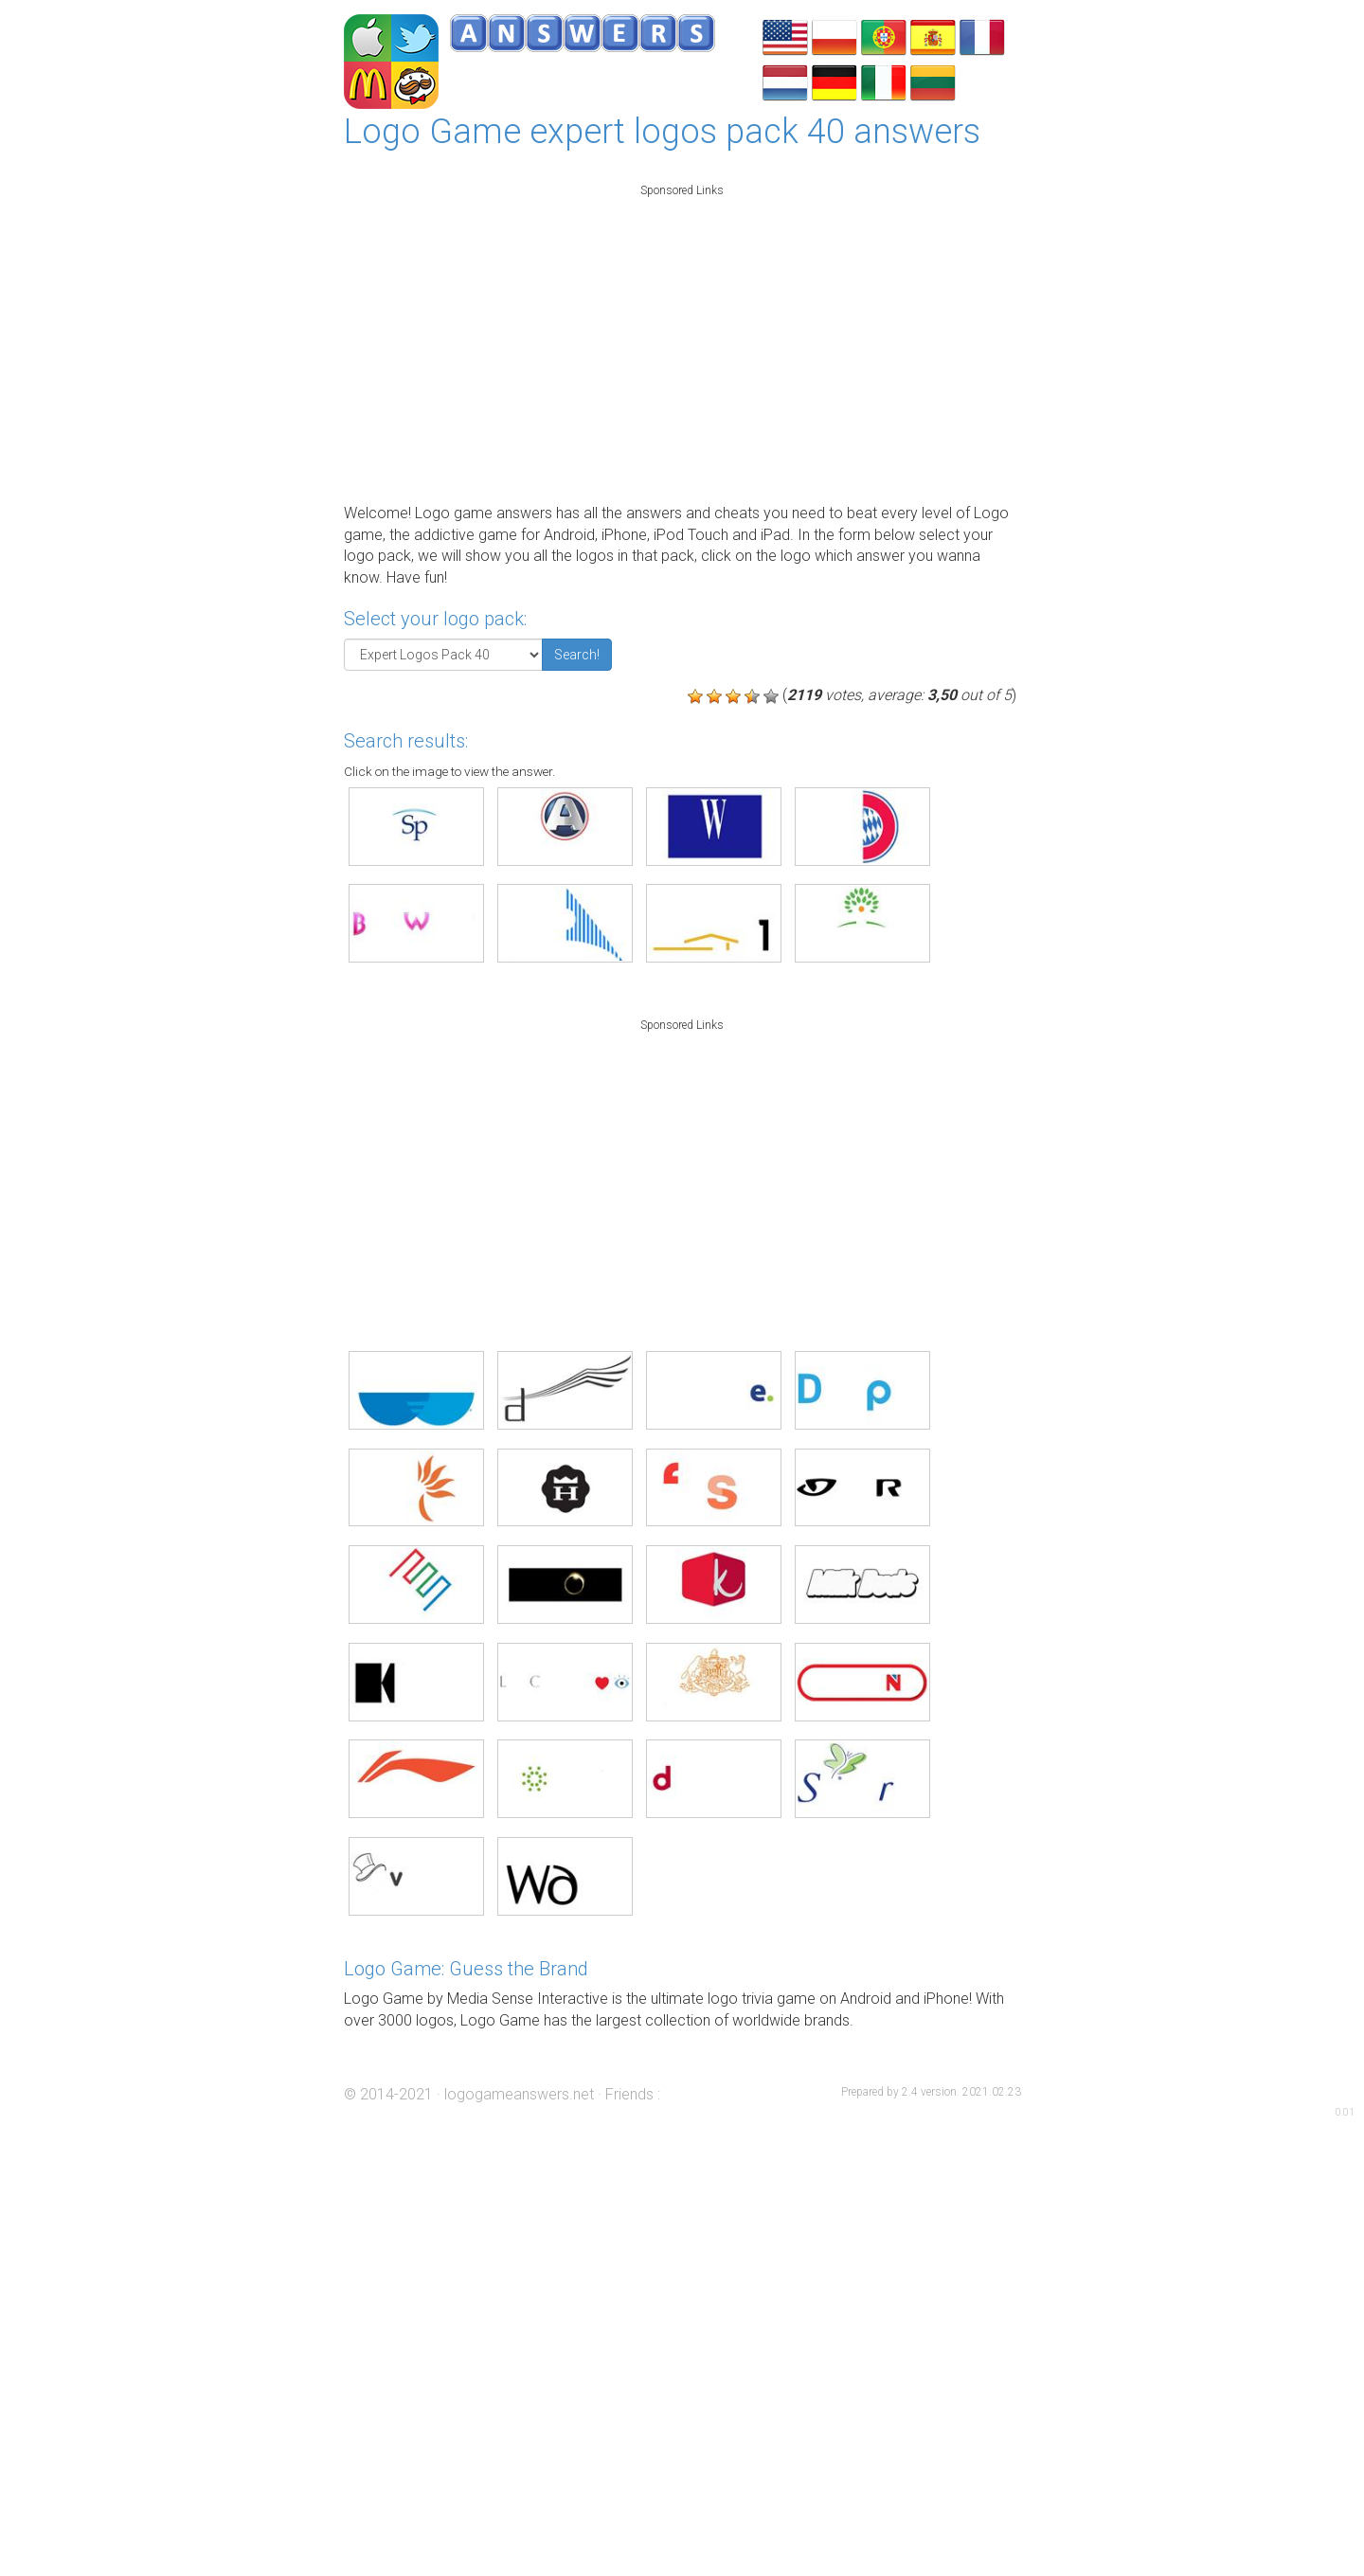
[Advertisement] (682, 339)
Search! (577, 654)
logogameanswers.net (519, 2094)
